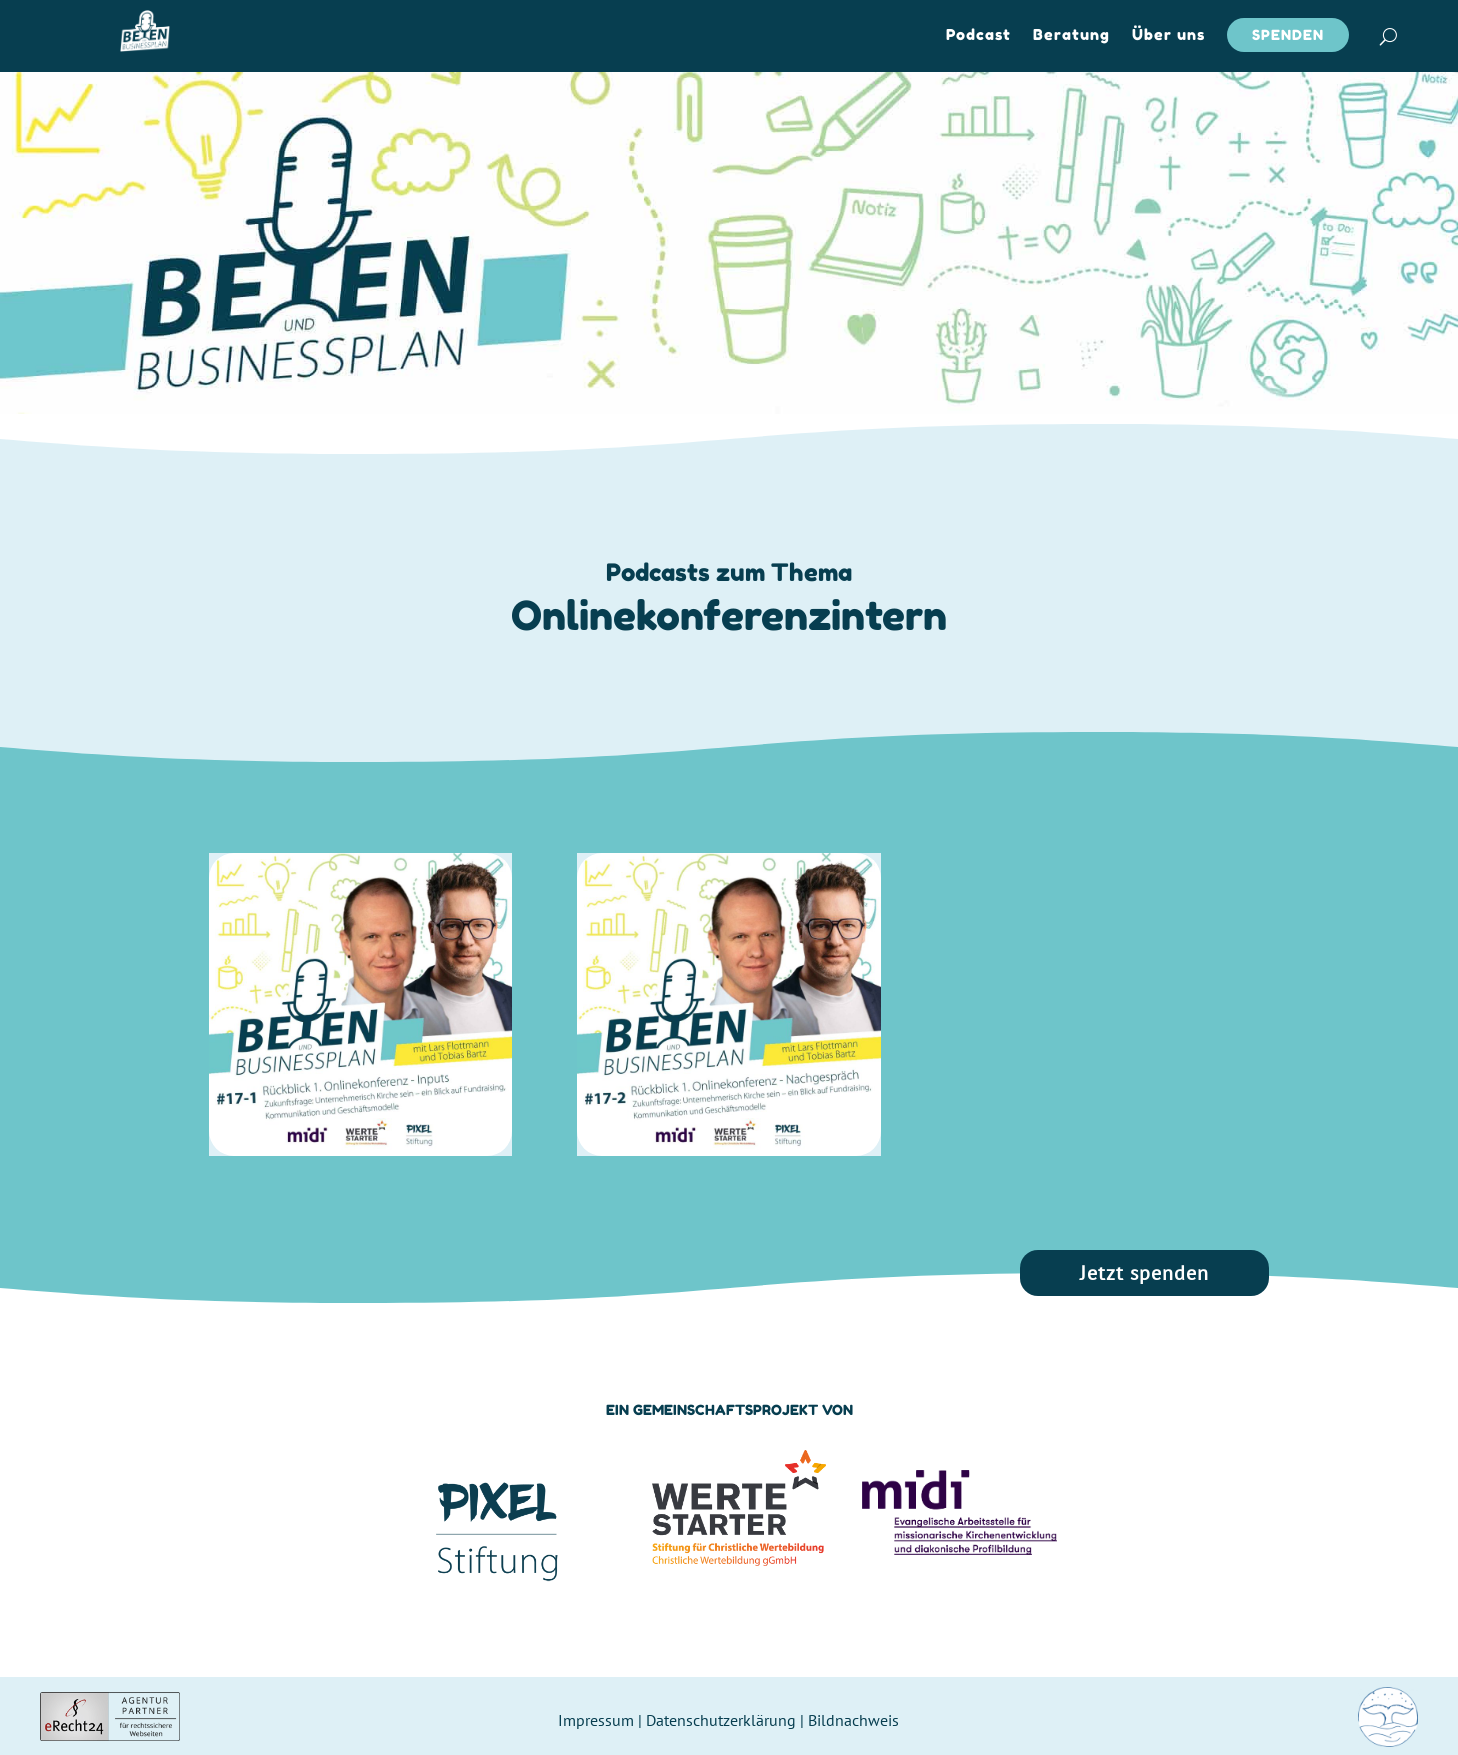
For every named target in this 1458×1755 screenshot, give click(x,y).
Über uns (1168, 36)
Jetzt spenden (1144, 1273)
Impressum (596, 1720)
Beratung (1071, 36)
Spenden (1288, 34)
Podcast (978, 36)
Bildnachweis (853, 1720)
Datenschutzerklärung (721, 1720)
